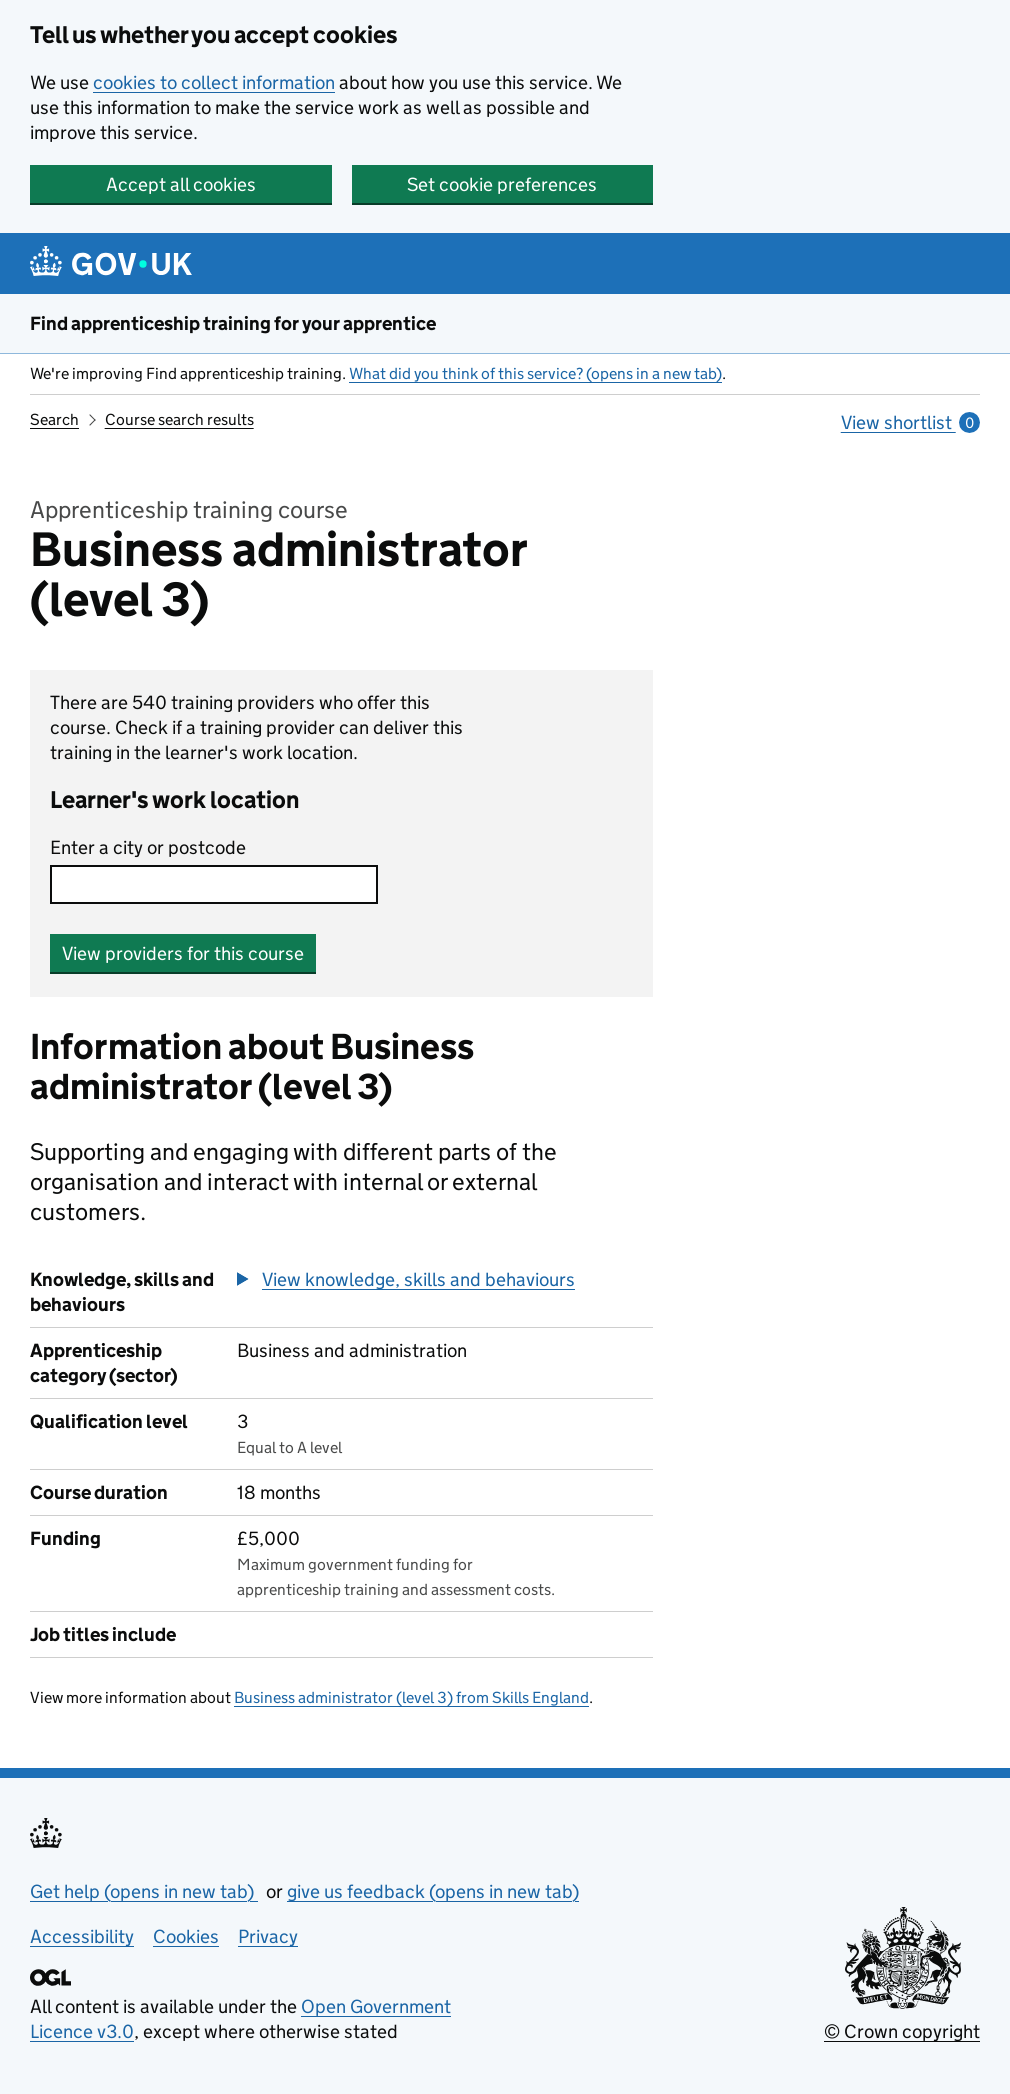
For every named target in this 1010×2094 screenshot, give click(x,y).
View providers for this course (183, 953)
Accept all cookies (181, 184)
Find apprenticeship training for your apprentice (233, 323)
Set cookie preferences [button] (502, 184)
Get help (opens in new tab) (144, 1891)
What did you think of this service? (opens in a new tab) (535, 373)
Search (54, 419)
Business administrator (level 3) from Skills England (411, 1697)
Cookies (186, 1936)
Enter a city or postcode (148, 847)
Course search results (179, 419)
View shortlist (910, 422)
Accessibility (82, 1936)
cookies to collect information (214, 82)
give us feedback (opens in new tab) (433, 1891)
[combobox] (214, 884)
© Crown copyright (902, 2031)
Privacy (268, 1936)
